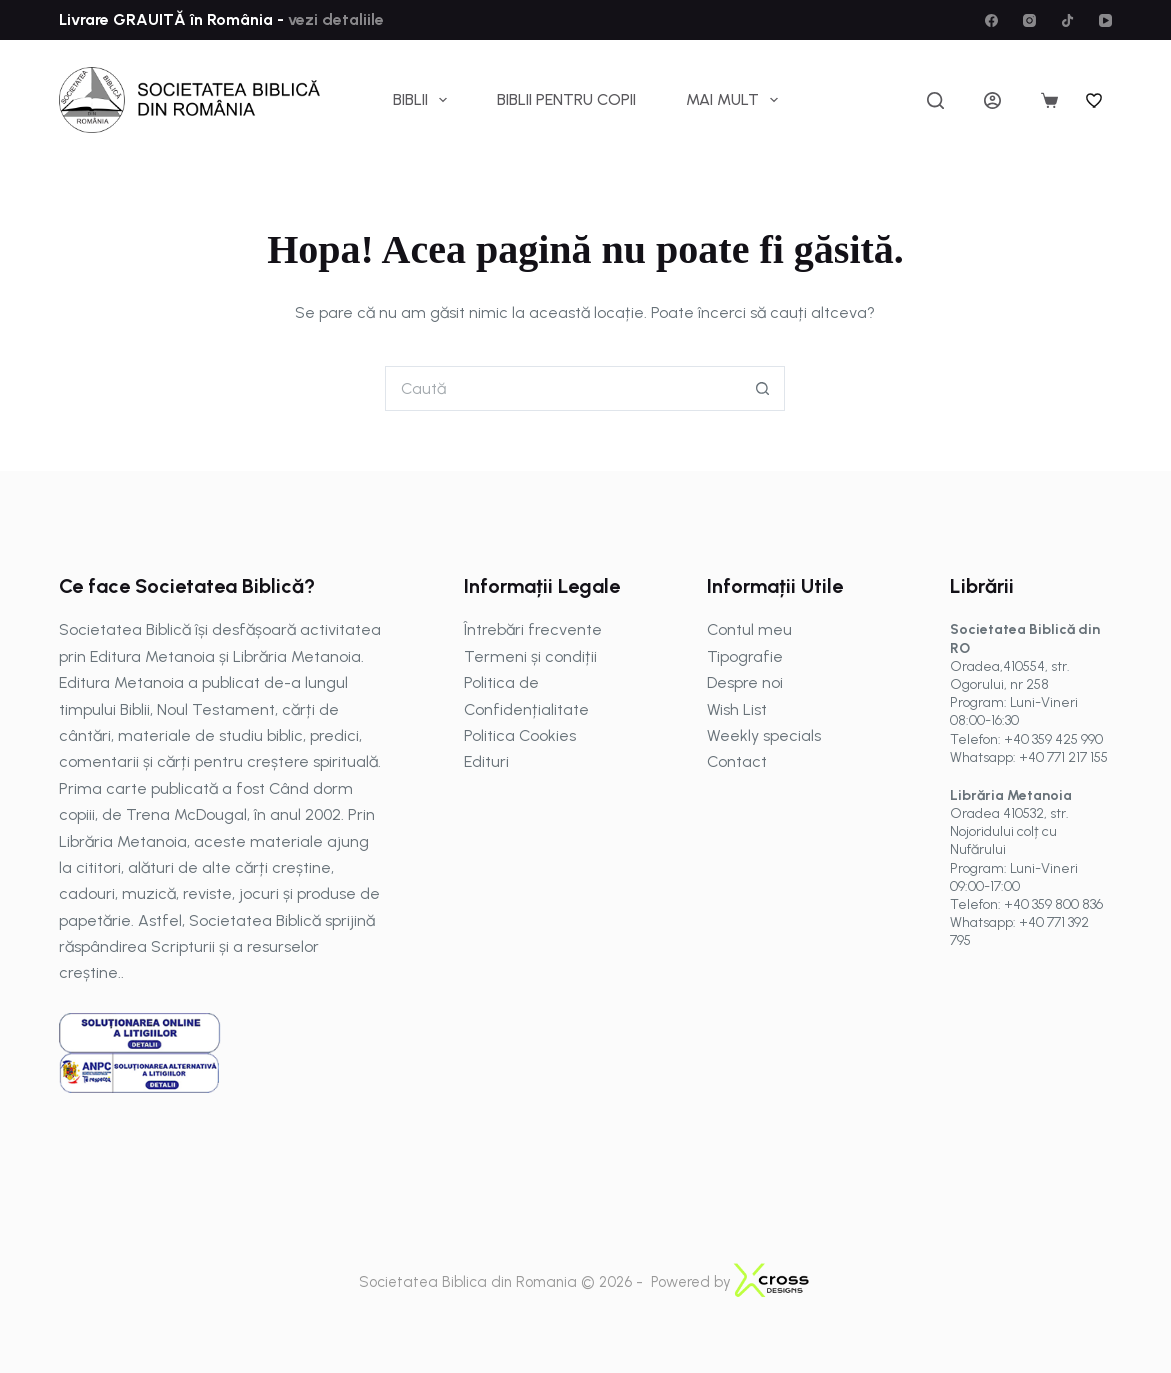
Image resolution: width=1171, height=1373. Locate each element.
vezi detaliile (334, 19)
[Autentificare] (992, 100)
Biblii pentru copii (566, 99)
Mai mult (736, 100)
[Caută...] (562, 388)
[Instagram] (1029, 20)
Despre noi (745, 682)
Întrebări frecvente (533, 629)
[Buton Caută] (762, 388)
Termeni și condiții (530, 656)
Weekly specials (764, 735)
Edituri (486, 761)
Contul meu (749, 629)
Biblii (424, 100)
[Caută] (935, 100)
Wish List (737, 709)
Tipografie (745, 656)
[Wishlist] (1095, 100)
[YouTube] (1105, 20)
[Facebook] (991, 20)
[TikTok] (1067, 20)
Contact (737, 761)
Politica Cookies (520, 735)
